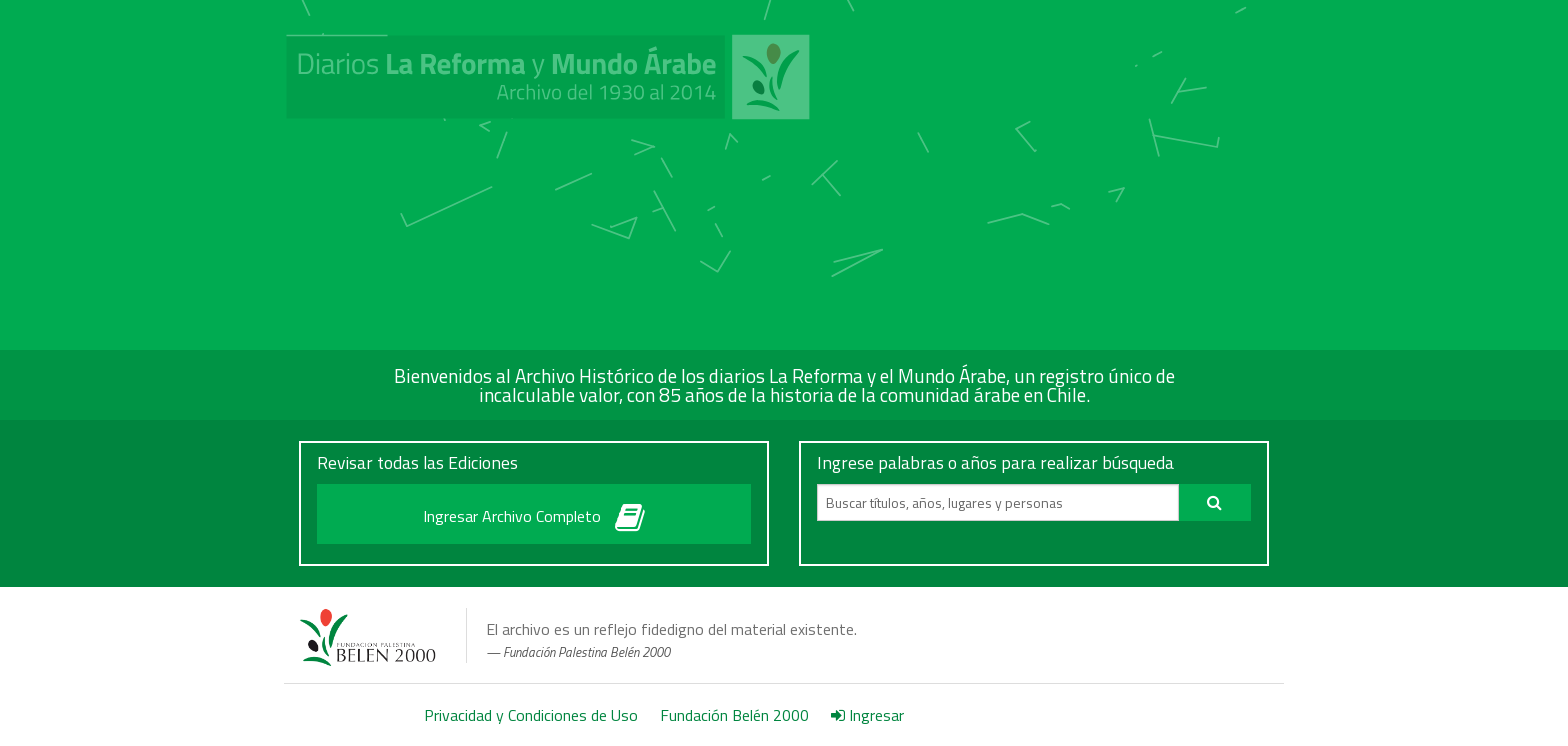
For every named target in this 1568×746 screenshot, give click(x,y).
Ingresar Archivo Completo (534, 512)
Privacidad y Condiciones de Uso (531, 715)
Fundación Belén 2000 (734, 715)
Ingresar (867, 715)
